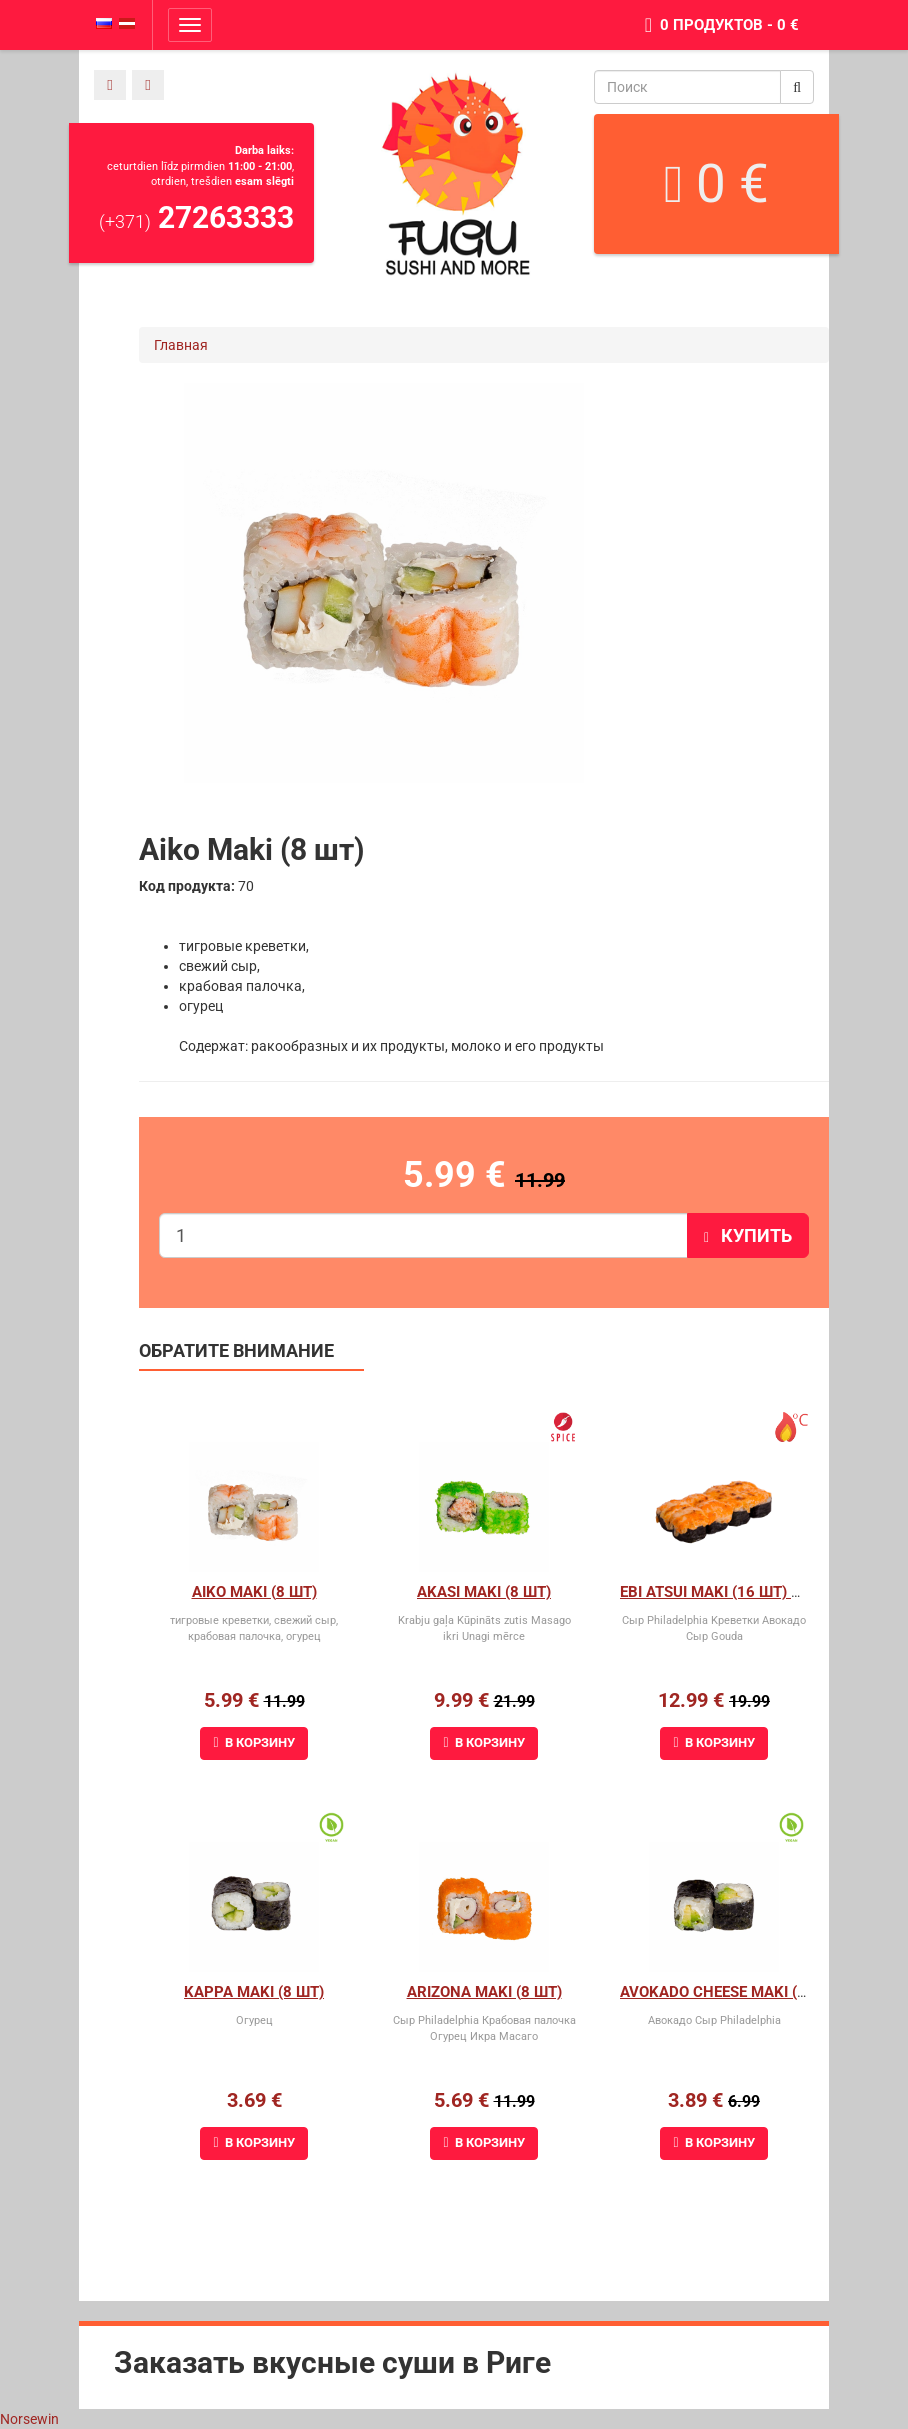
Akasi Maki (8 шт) (484, 1592)
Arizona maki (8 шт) (484, 1992)
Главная (181, 345)
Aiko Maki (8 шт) (254, 1592)
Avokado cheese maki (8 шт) (729, 1992)
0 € (716, 184)
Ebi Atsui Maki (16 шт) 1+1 (718, 1592)
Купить (748, 1235)
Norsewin (29, 2419)
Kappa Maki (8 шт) (254, 1992)
